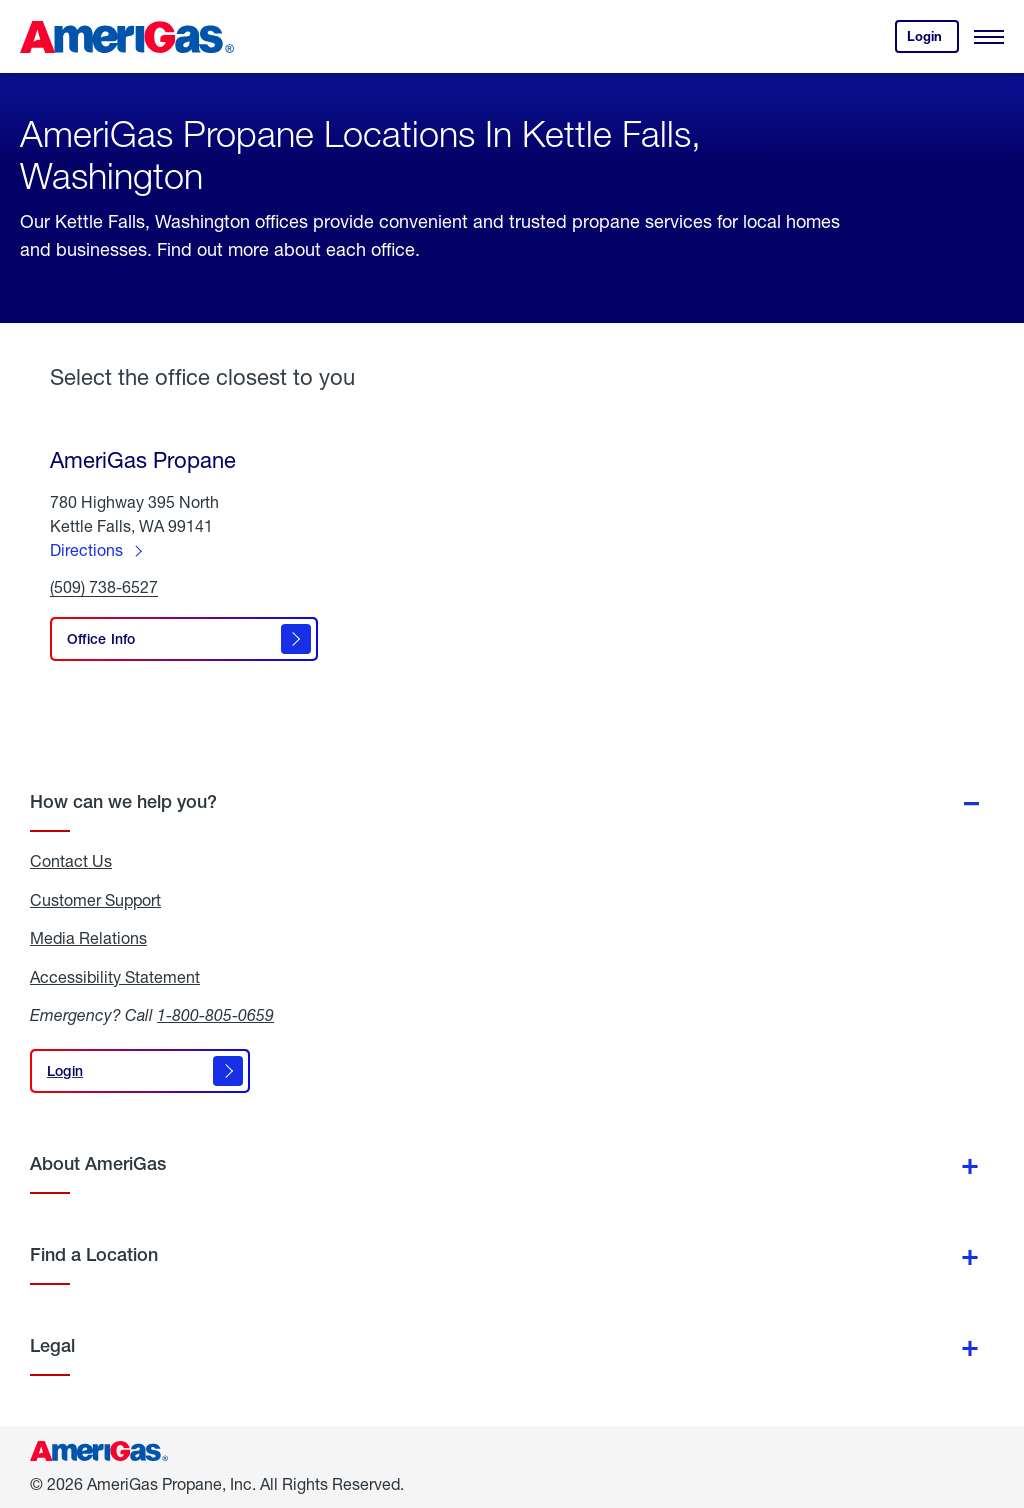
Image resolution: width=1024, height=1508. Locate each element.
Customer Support (95, 900)
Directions (86, 549)
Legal (52, 1345)
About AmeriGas (98, 1163)
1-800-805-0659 (215, 1014)
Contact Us (71, 861)
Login (933, 40)
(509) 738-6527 (104, 587)
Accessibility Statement (115, 977)
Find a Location (94, 1254)
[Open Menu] (989, 37)
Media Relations (88, 938)
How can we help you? (123, 801)
